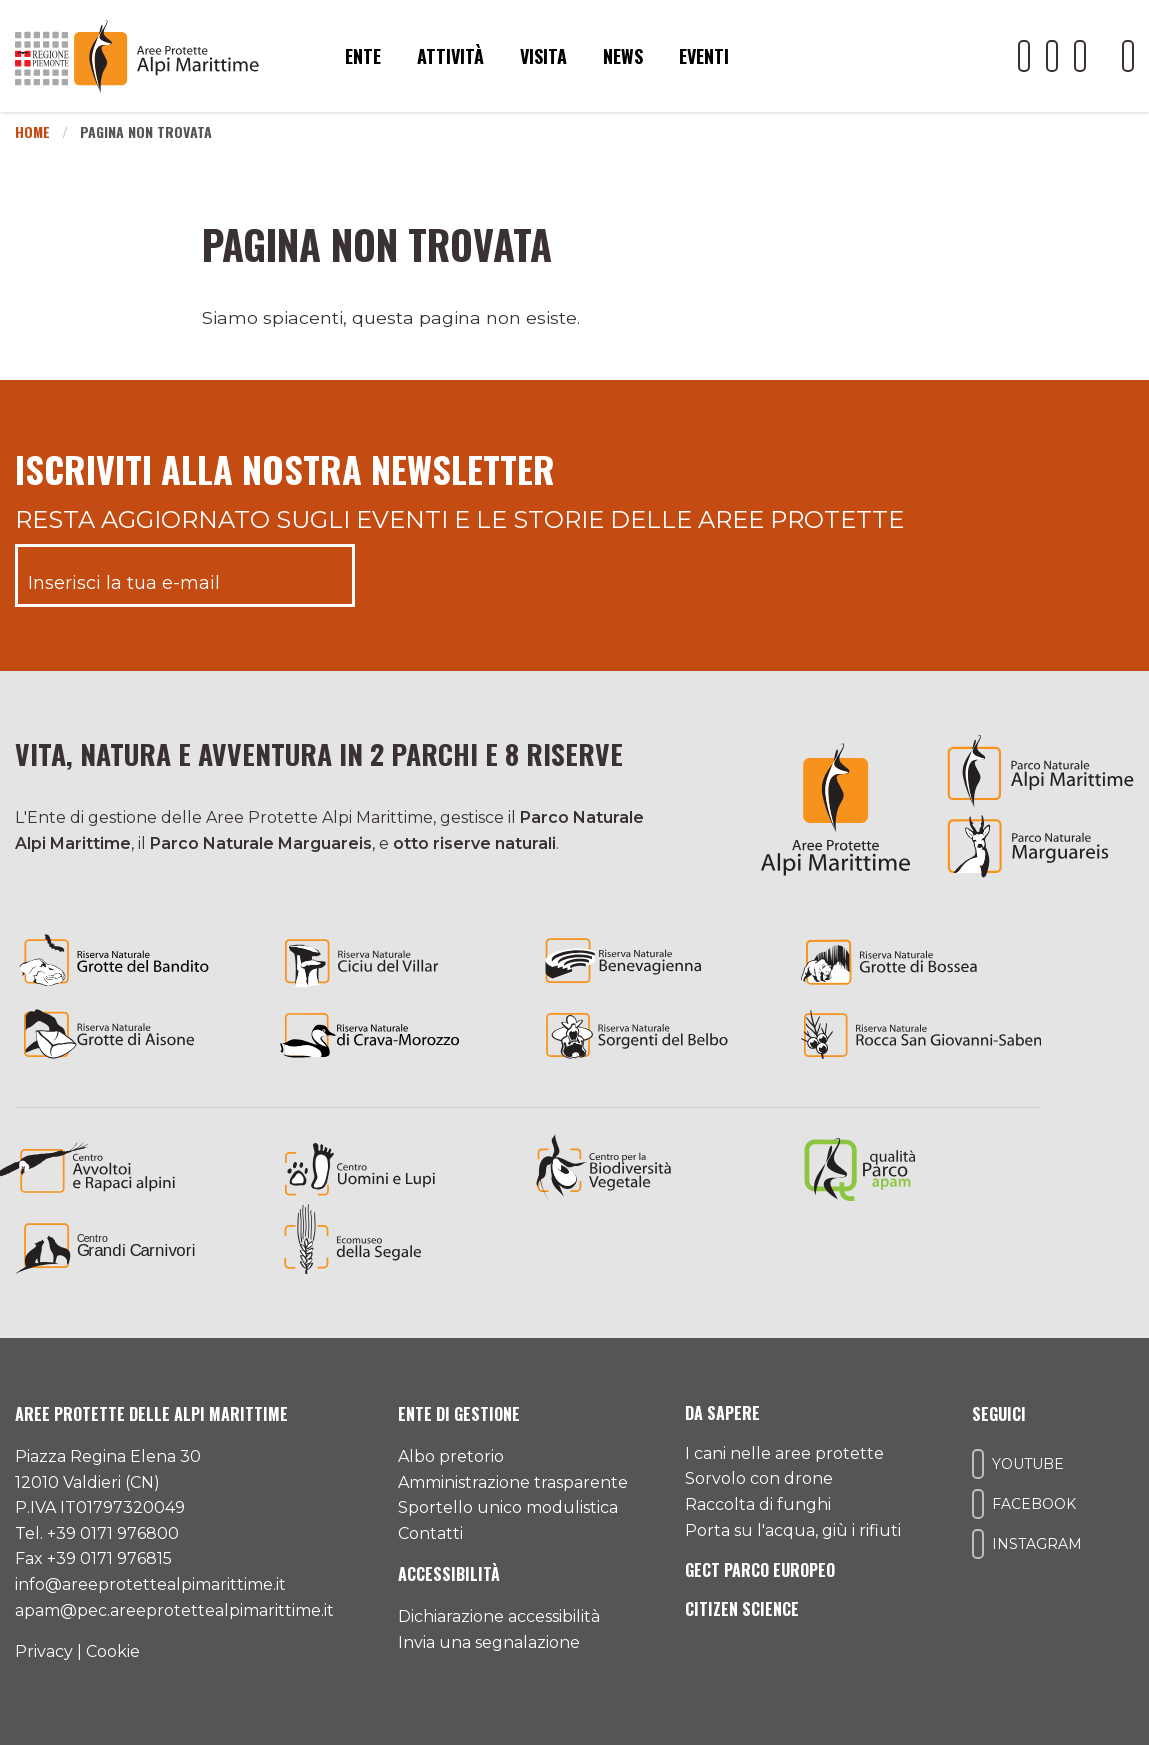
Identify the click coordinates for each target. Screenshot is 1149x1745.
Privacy (44, 1651)
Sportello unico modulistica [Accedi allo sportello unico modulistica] (508, 1507)
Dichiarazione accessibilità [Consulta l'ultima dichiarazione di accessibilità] (499, 1616)
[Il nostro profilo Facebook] (1052, 56)
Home (32, 131)
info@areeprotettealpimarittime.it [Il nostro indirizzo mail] (150, 1584)
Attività (450, 56)
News (623, 56)
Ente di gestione (459, 1414)
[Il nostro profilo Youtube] (1024, 56)
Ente (363, 56)
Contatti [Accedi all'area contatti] (430, 1533)
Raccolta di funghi (758, 1504)
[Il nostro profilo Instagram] (1080, 56)
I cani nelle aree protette (784, 1453)
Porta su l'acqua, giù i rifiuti (793, 1530)
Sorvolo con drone (759, 1478)
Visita (543, 56)
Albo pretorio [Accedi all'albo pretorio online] (451, 1456)
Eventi (704, 56)
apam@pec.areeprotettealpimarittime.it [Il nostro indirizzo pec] (174, 1610)
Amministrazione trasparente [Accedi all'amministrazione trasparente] (513, 1482)
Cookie (113, 1651)
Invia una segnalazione (489, 1642)
